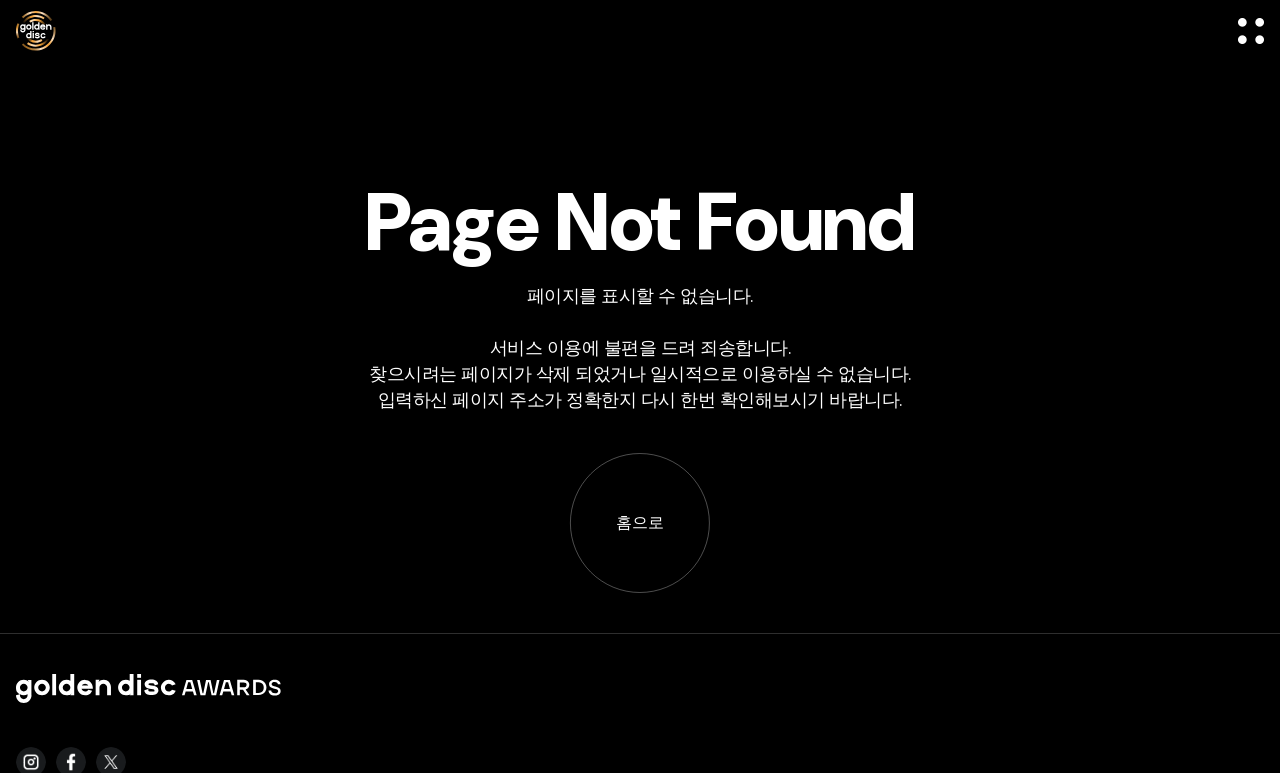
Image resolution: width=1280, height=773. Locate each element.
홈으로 (640, 522)
